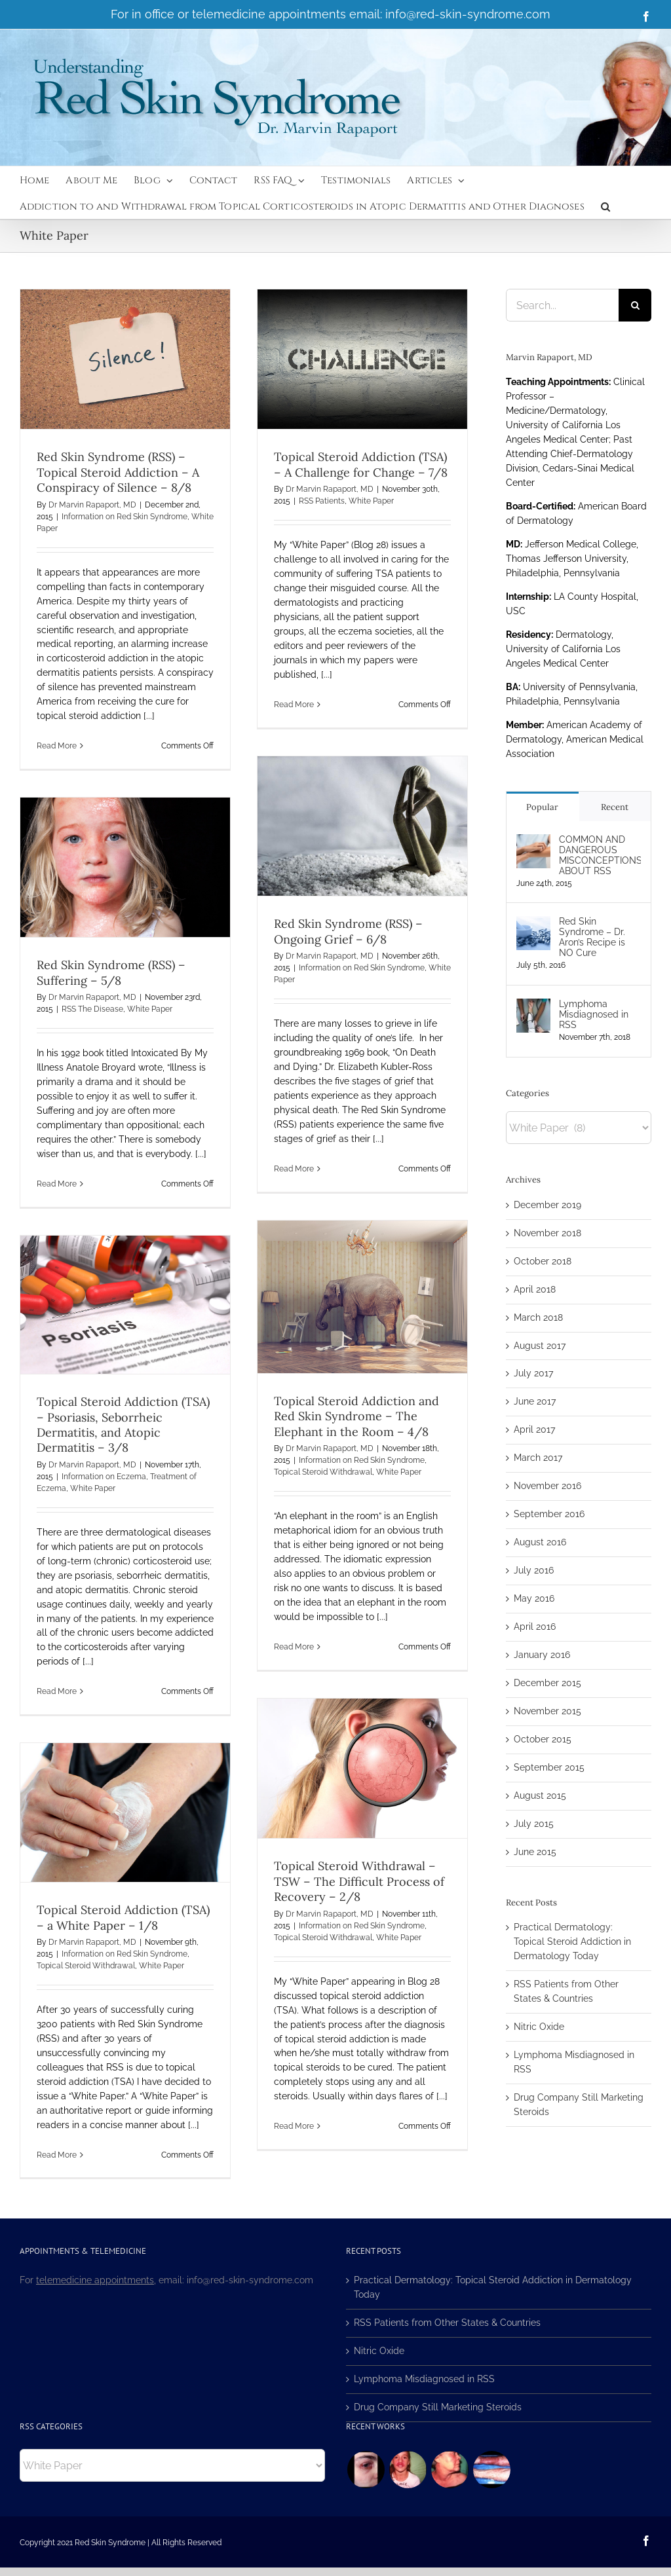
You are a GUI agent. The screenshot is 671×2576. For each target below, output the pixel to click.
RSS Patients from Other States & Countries (447, 2322)
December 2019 (547, 1205)
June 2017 (535, 1401)
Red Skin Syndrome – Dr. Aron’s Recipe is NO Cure (592, 937)
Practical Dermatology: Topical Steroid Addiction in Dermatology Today (572, 1941)
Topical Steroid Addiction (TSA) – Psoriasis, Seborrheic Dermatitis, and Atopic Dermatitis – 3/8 (123, 1424)
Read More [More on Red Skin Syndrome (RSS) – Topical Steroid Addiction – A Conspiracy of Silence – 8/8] (57, 745)
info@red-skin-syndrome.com (467, 14)
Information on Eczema (104, 1476)
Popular (542, 807)
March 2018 (538, 1317)
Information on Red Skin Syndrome (124, 516)
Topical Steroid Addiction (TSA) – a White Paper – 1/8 (123, 1917)
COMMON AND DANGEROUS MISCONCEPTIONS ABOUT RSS (600, 855)
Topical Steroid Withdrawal (323, 1472)
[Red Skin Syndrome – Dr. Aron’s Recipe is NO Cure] (533, 922)
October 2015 (542, 1739)
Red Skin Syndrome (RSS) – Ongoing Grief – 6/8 (348, 931)
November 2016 (547, 1486)
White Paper (371, 501)
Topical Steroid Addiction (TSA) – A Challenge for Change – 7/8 (361, 464)
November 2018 (547, 1233)
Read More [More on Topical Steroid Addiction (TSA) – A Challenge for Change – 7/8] (294, 704)
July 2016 (534, 1570)
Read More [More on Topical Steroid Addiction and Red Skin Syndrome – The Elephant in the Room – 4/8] (294, 1646)
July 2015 (534, 1823)
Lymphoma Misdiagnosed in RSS (593, 1014)
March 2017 (538, 1457)
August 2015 (540, 1795)
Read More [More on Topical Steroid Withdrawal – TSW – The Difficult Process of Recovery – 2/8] (294, 2126)
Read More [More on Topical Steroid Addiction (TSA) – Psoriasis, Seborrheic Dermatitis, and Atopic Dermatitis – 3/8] (57, 1691)
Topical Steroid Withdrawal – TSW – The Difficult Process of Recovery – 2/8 (359, 1881)
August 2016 (540, 1542)
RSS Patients (322, 501)
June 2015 (535, 1852)
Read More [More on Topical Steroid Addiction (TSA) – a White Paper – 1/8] (57, 2155)
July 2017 (533, 1373)
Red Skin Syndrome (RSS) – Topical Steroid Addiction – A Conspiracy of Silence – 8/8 (118, 472)
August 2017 (540, 1345)
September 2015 (549, 1767)
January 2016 (542, 1654)
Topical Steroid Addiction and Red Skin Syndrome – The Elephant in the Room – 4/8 (356, 1416)
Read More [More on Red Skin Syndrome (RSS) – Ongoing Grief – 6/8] (294, 1168)
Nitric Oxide (539, 2026)
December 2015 (547, 1683)
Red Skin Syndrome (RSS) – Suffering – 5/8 (111, 972)
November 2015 (547, 1711)
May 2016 (534, 1598)
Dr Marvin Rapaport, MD (92, 504)
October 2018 (542, 1261)
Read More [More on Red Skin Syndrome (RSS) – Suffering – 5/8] (57, 1183)
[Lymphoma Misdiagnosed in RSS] (533, 1005)
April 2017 (534, 1429)
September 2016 (549, 1514)
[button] (605, 206)
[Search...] (562, 305)
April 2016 (535, 1626)
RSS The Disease (92, 1009)
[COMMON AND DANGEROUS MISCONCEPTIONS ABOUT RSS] (533, 841)
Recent (614, 807)
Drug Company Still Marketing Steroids (438, 2407)
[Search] (635, 305)
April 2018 (535, 1289)
